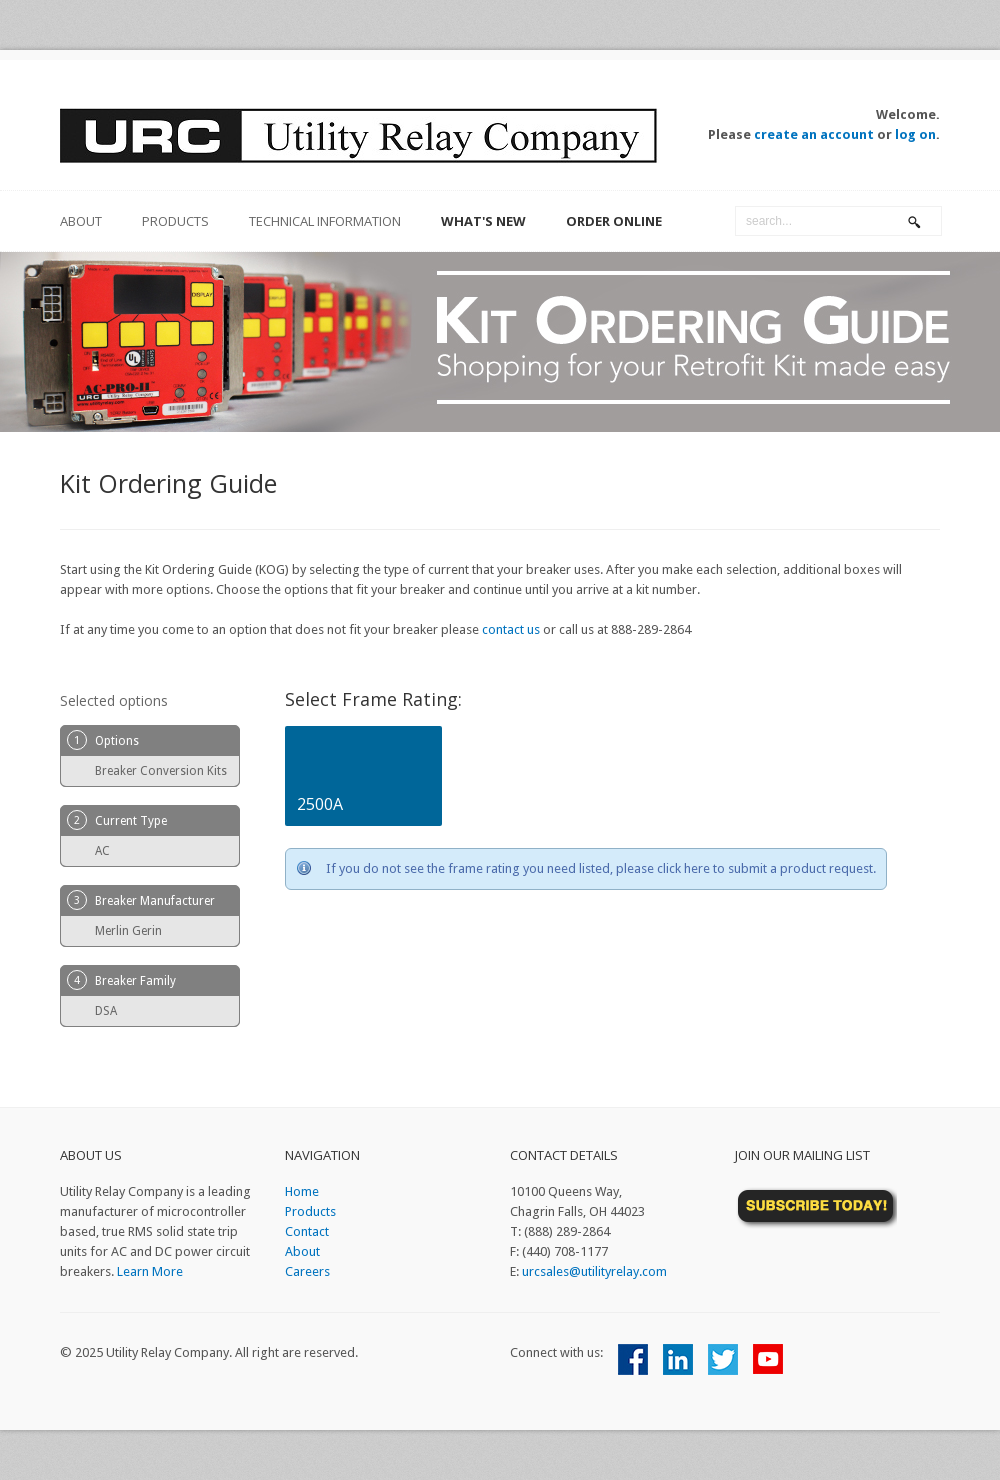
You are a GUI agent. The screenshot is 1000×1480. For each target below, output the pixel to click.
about (81, 221)
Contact (307, 1231)
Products (175, 221)
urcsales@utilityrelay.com (594, 1271)
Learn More (150, 1271)
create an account (814, 134)
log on (915, 134)
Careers (307, 1271)
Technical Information (325, 221)
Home (302, 1191)
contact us (511, 629)
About (302, 1251)
